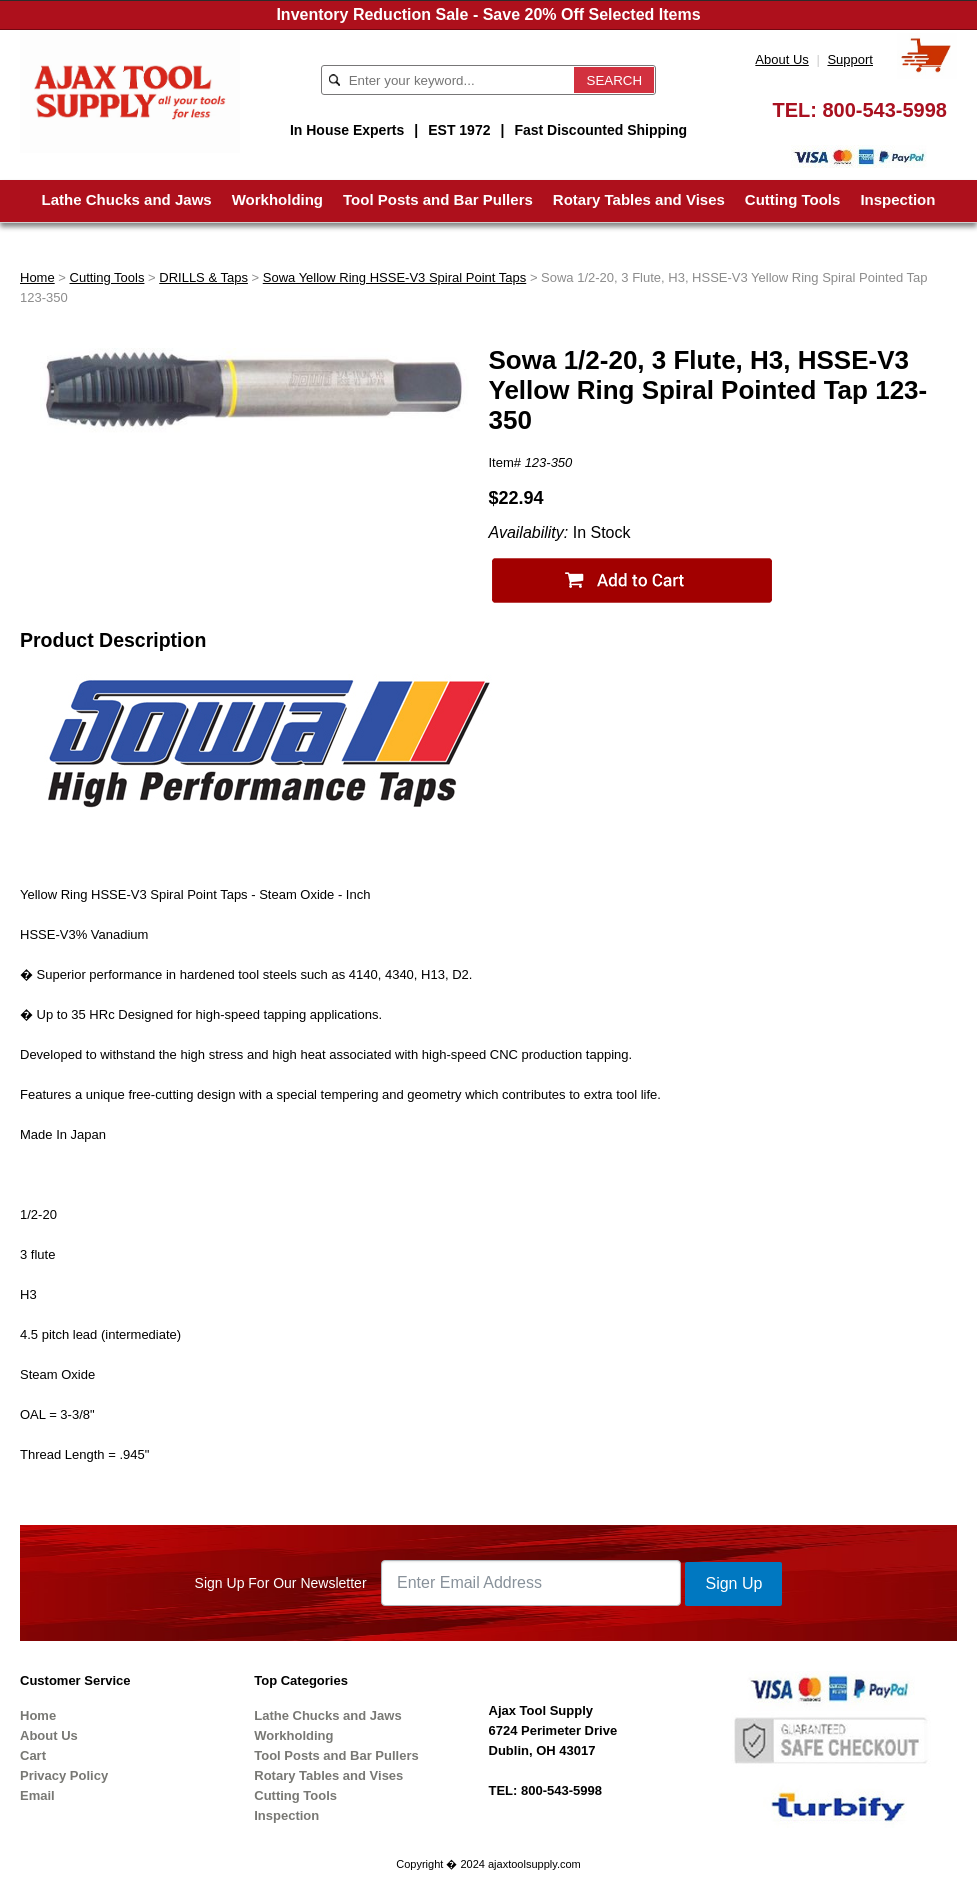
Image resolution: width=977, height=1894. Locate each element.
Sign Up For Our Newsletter (281, 1583)
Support (850, 59)
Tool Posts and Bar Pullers (438, 199)
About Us (781, 59)
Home (37, 277)
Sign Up (733, 1583)
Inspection (897, 199)
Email (37, 1795)
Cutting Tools (793, 199)
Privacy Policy (64, 1775)
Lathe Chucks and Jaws (127, 199)
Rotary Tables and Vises (639, 199)
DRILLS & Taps (203, 277)
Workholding (277, 199)
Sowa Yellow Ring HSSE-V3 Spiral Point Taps (395, 277)
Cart (33, 1755)
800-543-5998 (884, 110)
